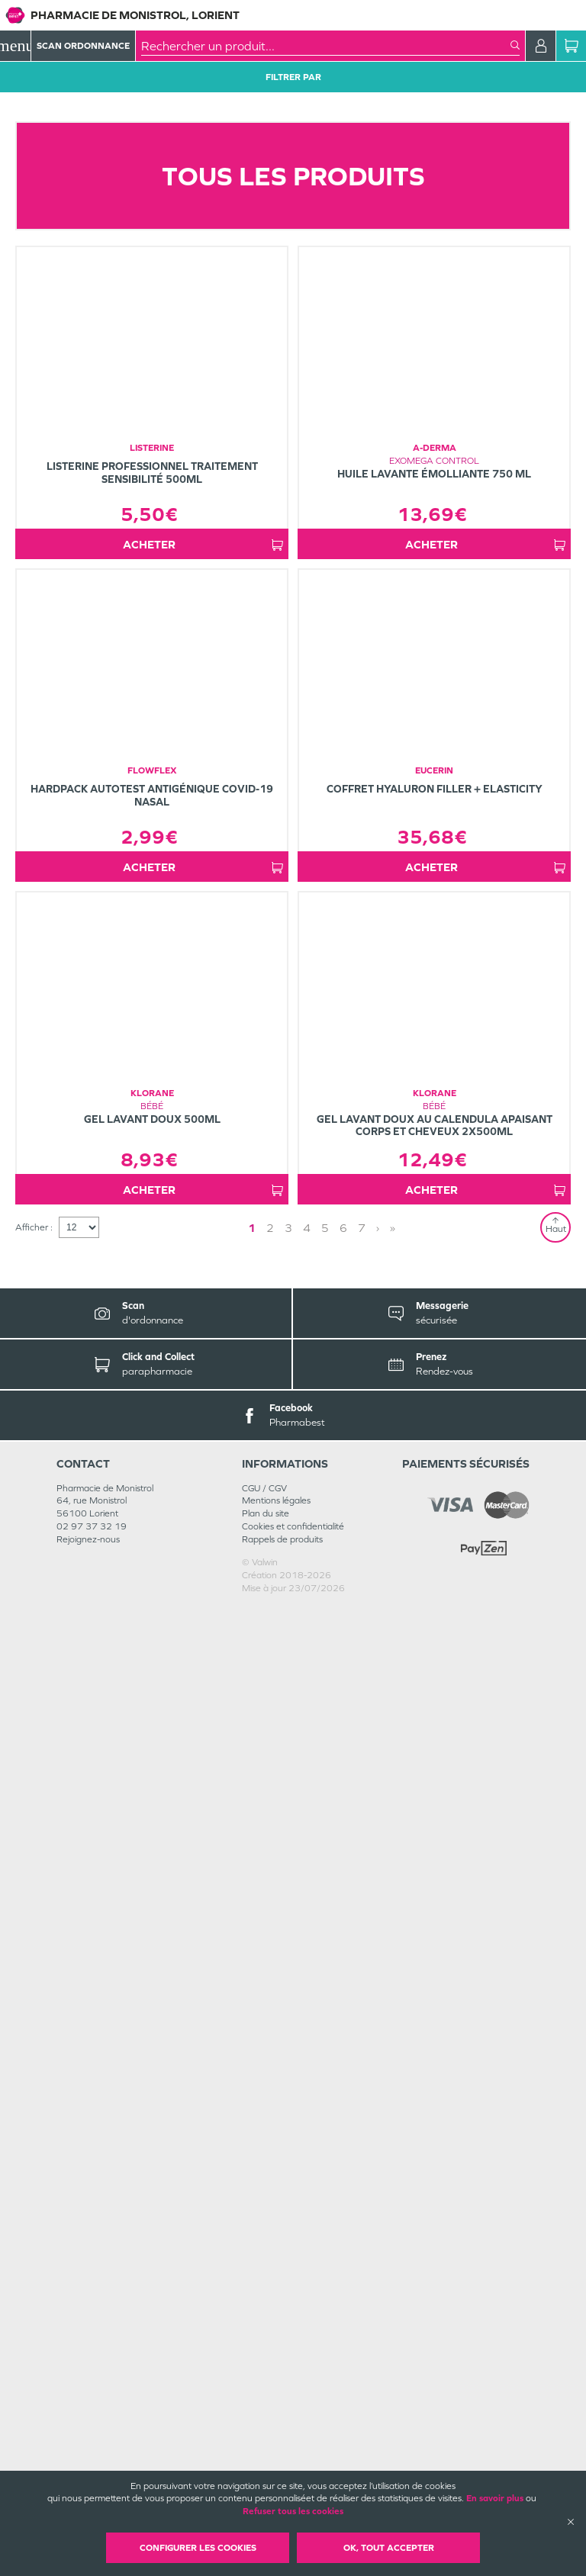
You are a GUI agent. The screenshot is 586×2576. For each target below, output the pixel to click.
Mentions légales (276, 2468)
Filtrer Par (293, 77)
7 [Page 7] (361, 2195)
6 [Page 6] (343, 2195)
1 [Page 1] (252, 2195)
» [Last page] (392, 2195)
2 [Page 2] (270, 2195)
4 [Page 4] (307, 2195)
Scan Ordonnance (83, 45)
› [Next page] (377, 2195)
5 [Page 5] (325, 2195)
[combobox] (325, 46)
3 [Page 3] (288, 2195)
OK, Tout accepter (388, 2547)
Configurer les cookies (198, 2547)
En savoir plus (494, 2498)
